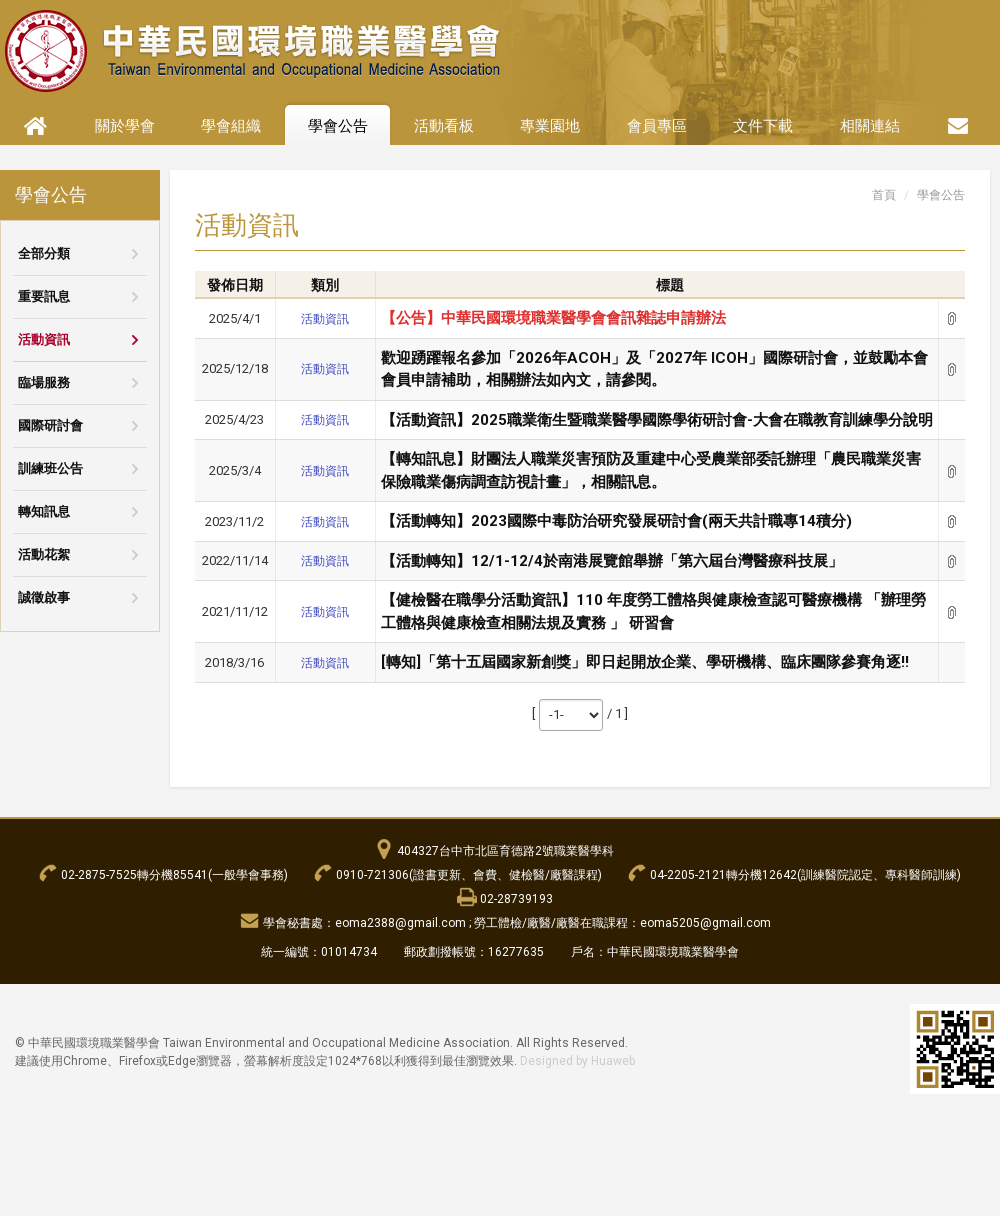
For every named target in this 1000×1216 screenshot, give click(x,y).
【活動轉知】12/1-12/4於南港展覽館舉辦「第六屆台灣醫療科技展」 (612, 561)
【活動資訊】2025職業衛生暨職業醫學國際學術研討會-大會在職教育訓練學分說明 (657, 420)
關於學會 (125, 126)
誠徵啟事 (44, 597)
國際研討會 (50, 425)
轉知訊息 (44, 511)
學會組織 (231, 126)
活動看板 (444, 126)
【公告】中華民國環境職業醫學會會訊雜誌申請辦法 (553, 318)
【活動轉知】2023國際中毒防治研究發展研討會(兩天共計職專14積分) (616, 521)
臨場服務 (44, 382)
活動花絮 (44, 554)
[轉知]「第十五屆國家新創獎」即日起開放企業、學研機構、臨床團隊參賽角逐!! (645, 662)
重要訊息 (44, 296)
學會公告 (338, 126)
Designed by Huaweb (577, 1061)
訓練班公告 (50, 468)
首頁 (884, 195)
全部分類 (44, 253)
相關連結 (870, 126)
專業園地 (550, 126)
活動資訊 (44, 339)
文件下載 (763, 126)
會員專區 (657, 126)
